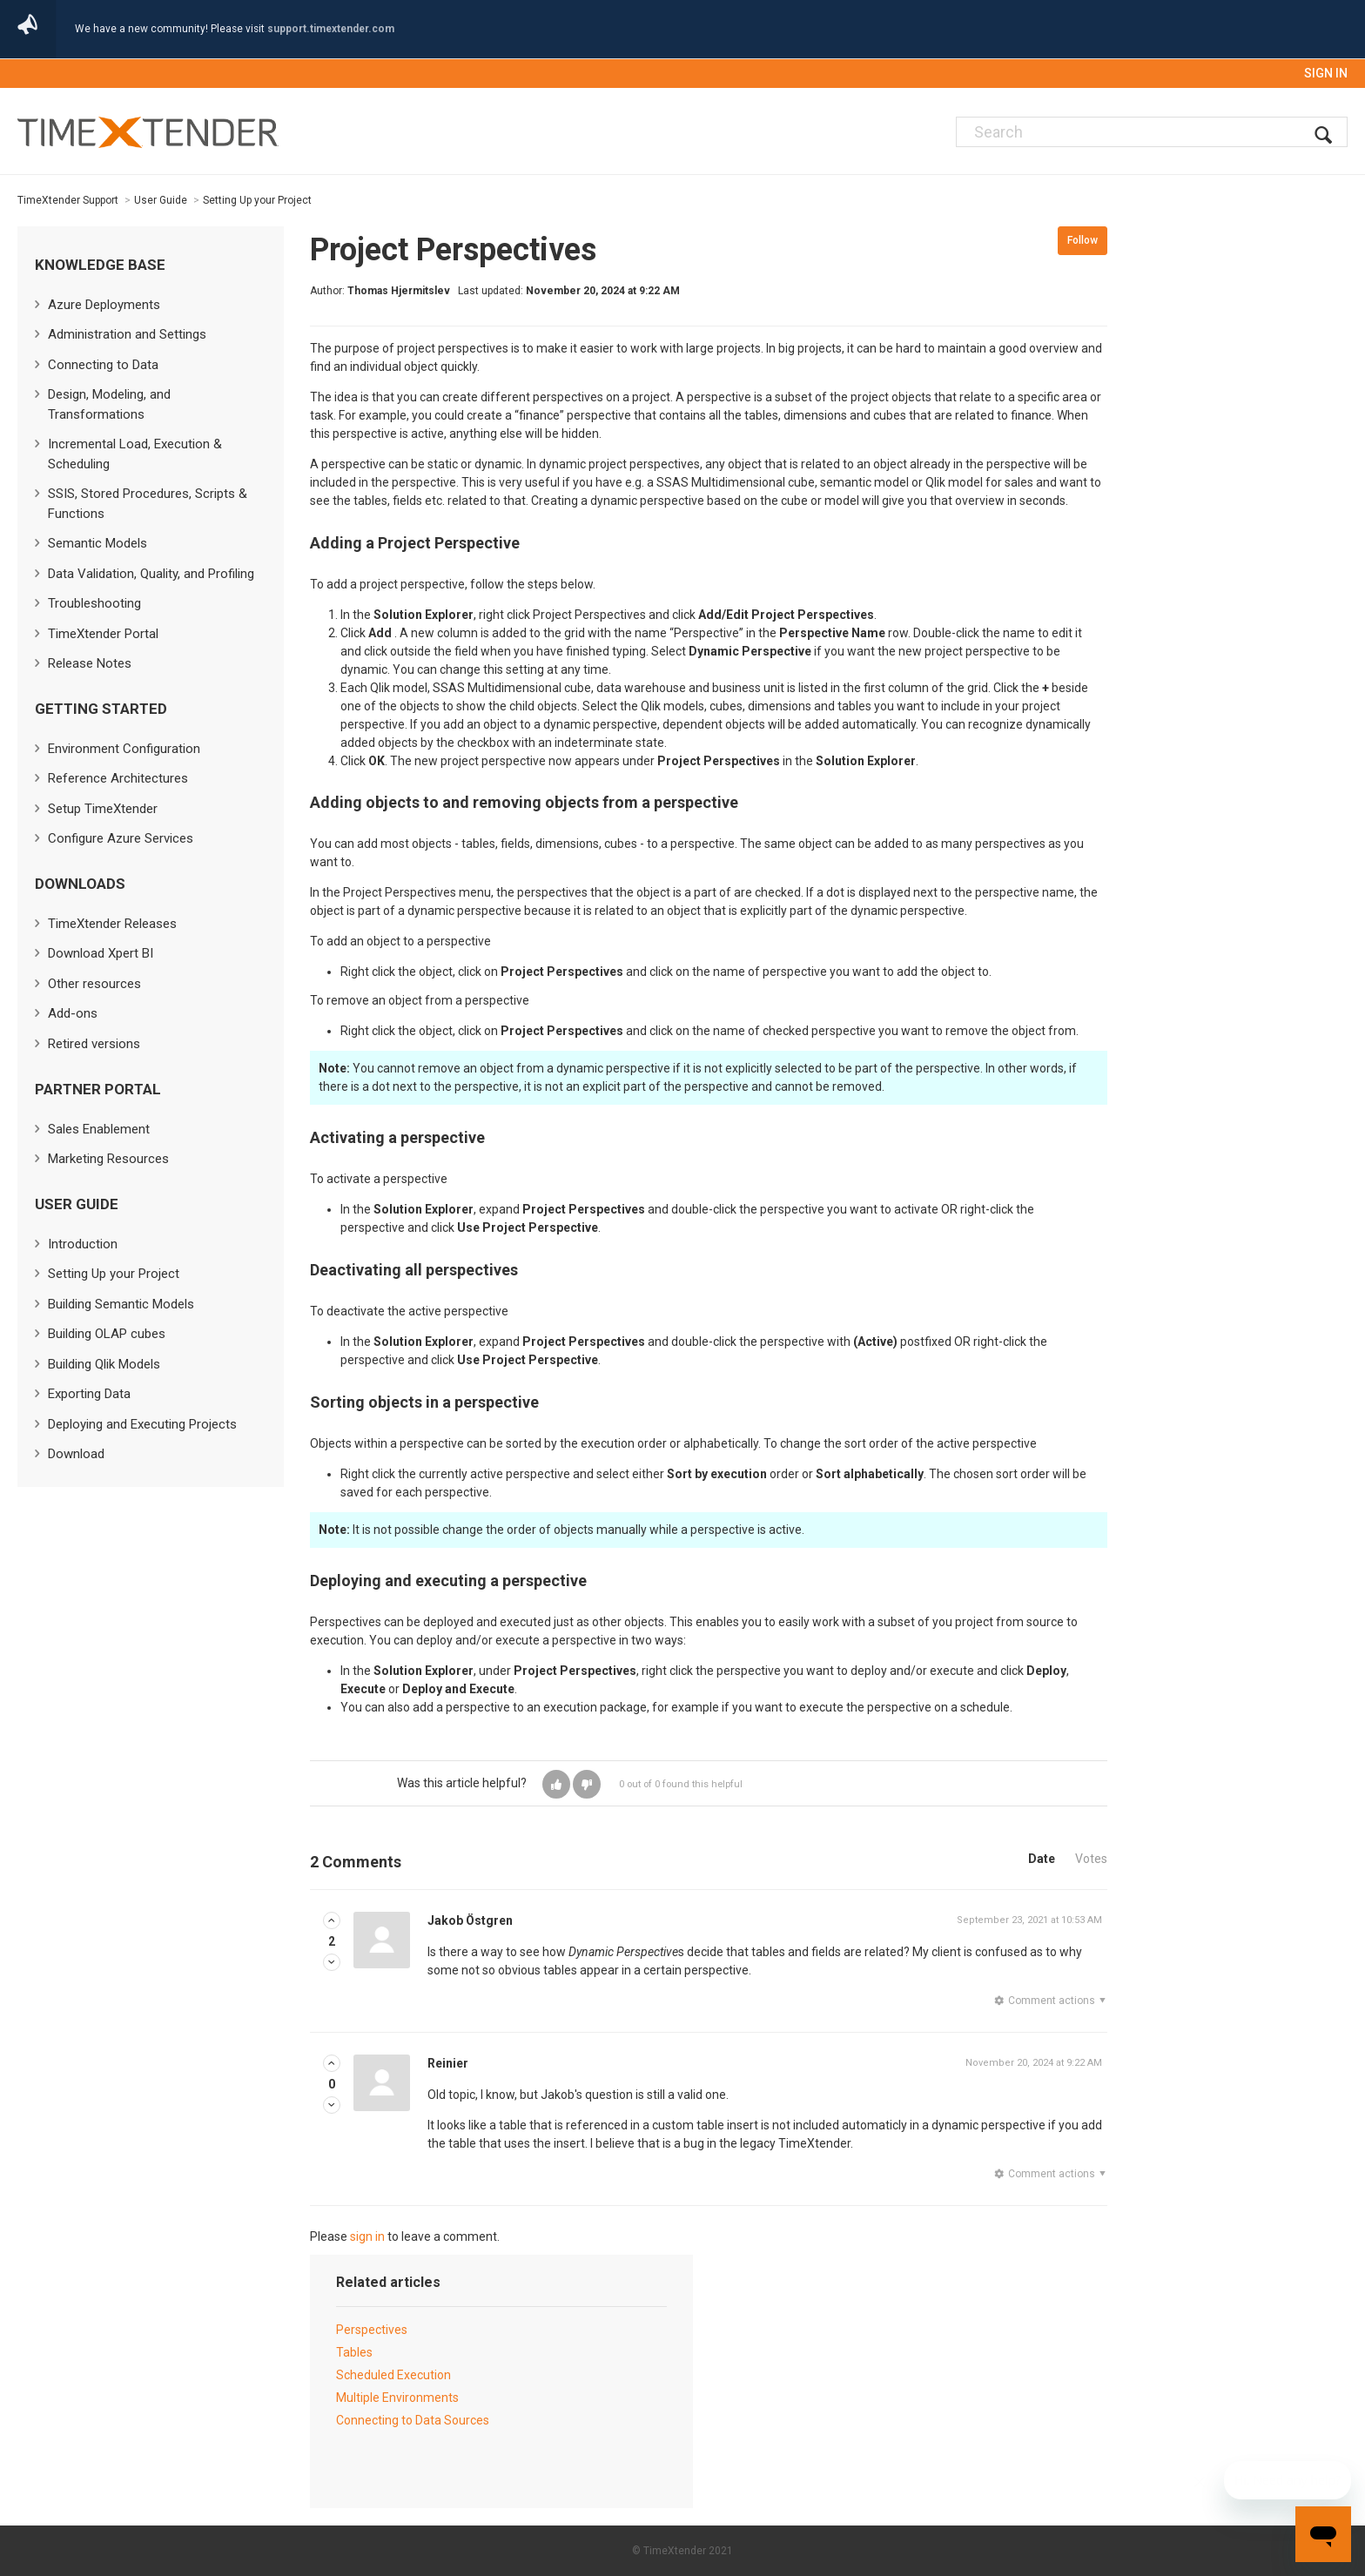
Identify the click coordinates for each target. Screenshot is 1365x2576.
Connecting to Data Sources (412, 2420)
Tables (354, 2352)
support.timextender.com (330, 29)
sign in (367, 2236)
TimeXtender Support (67, 200)
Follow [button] (1082, 240)
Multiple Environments (397, 2397)
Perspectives (371, 2330)
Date (1041, 1859)
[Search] (1152, 132)
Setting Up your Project (257, 200)
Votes (1091, 1859)
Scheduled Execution (393, 2375)
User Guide (160, 200)
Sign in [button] (1326, 73)
